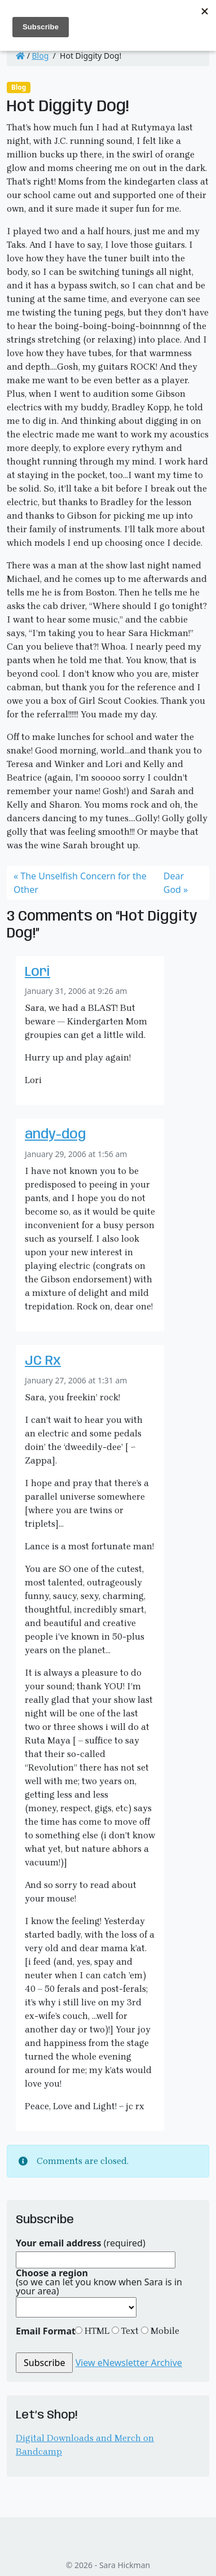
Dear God (174, 883)
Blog (40, 55)
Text (129, 2330)
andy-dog (55, 1135)
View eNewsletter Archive (129, 2362)
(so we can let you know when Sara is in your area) (99, 2281)
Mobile (163, 2330)
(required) (81, 2243)
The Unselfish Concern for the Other (80, 883)
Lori (37, 972)
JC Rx (43, 1361)
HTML (95, 2330)
